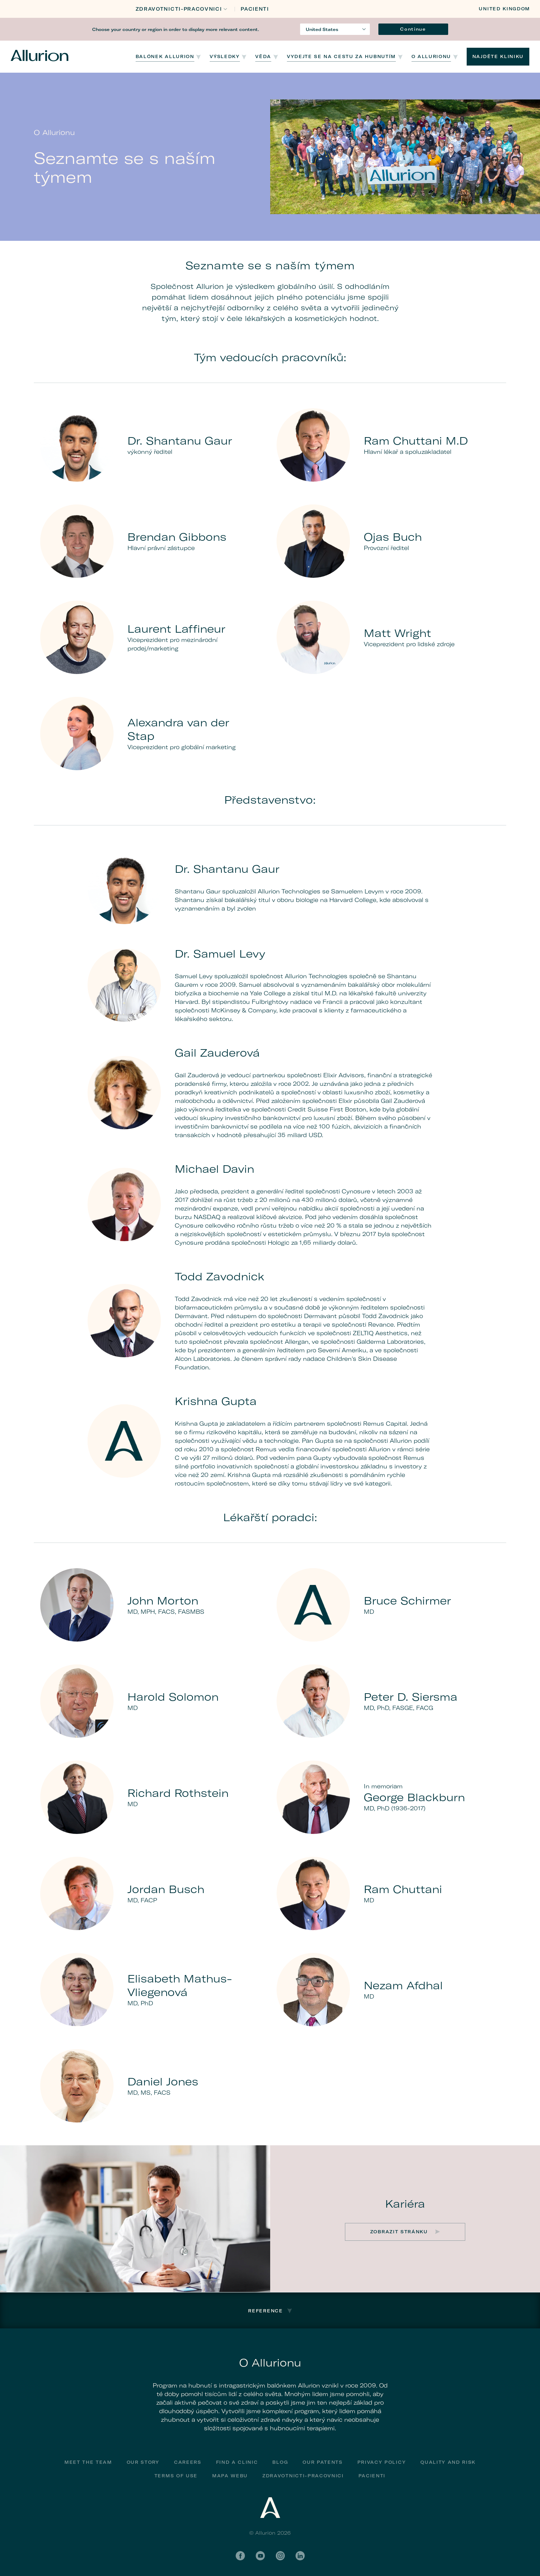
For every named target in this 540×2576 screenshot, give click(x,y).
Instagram (280, 2555)
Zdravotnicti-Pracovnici (179, 9)
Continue (413, 29)
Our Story (143, 2462)
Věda (263, 56)
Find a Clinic (237, 2462)
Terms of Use (176, 2475)
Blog (280, 2462)
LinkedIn (300, 2555)
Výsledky (225, 56)
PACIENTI (255, 9)
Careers (187, 2462)
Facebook (240, 2555)
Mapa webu (230, 2475)
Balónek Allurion (165, 56)
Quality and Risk (448, 2462)
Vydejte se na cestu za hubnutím (341, 56)
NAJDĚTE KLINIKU (498, 56)
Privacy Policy (381, 2462)
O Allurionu (431, 56)
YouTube (260, 2555)
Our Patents (322, 2462)
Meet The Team (88, 2462)
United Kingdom (504, 8)
